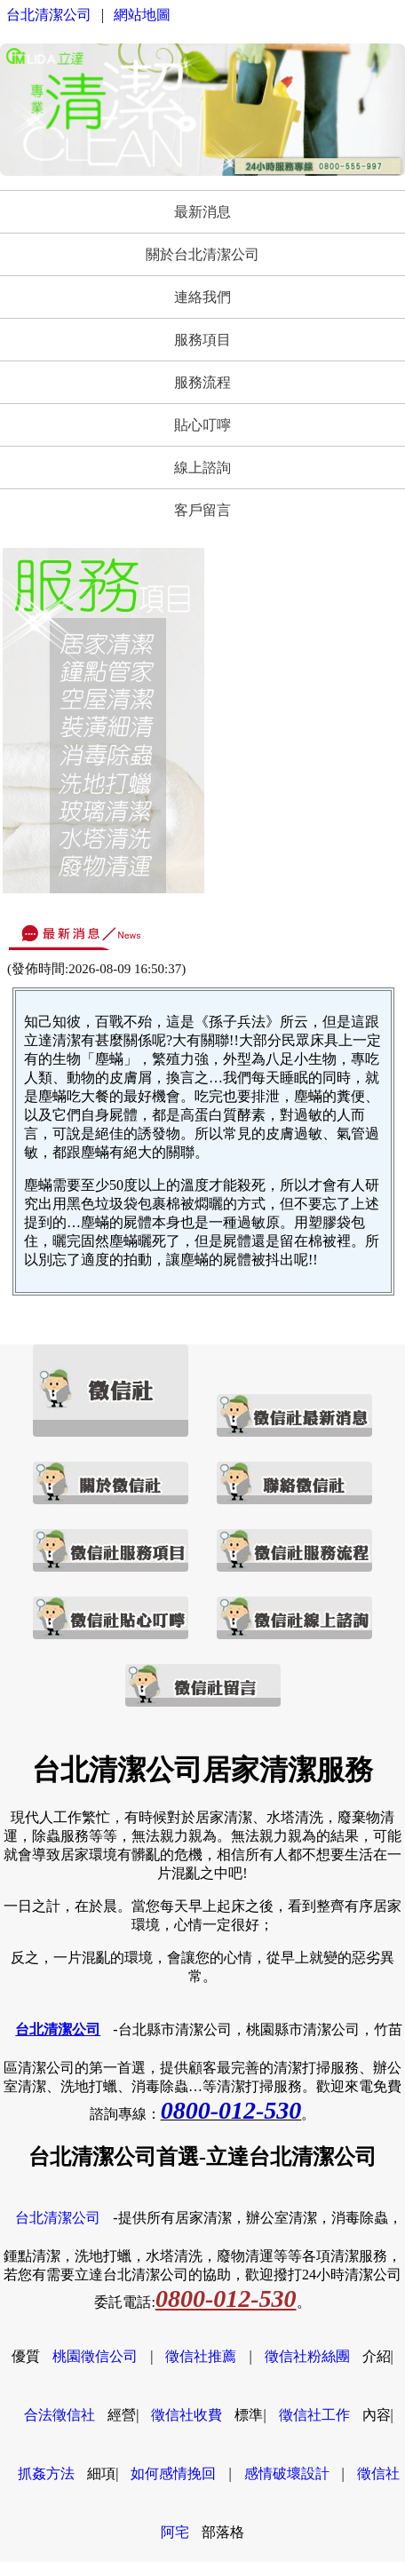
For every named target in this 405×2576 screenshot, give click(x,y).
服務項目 (202, 339)
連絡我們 (202, 297)
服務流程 (202, 382)
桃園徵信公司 (95, 2356)
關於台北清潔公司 (202, 254)
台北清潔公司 (48, 14)
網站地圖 (142, 14)
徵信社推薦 (200, 2356)
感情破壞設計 (287, 2473)
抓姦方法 (46, 2473)
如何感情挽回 (173, 2473)
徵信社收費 (186, 2414)
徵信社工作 (314, 2414)
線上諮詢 (202, 467)
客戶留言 (202, 510)
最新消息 (202, 211)
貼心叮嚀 (202, 424)
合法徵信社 (59, 2414)
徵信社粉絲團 (307, 2356)
